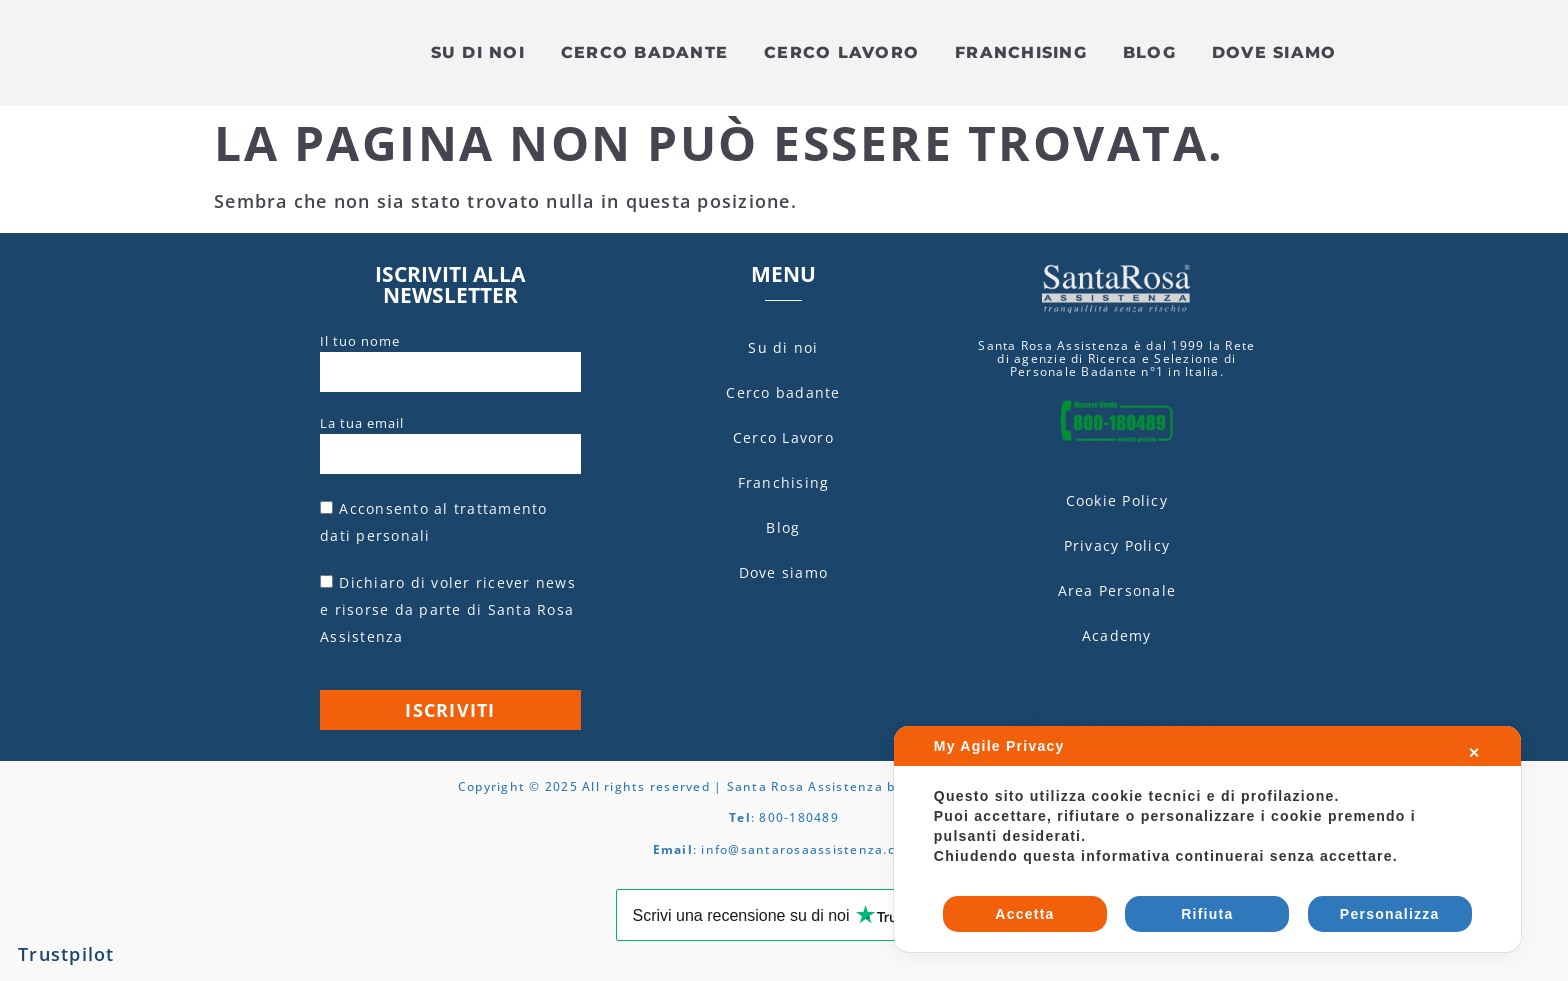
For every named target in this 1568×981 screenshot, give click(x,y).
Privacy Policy (1117, 546)
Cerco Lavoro (841, 53)
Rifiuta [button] (1207, 914)
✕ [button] (1474, 753)
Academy (1117, 636)
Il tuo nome (360, 342)
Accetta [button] (1024, 914)
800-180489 (799, 819)
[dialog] (1207, 839)
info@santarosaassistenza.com (808, 850)
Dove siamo (1274, 53)
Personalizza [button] (1390, 914)
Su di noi (478, 53)
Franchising (1021, 53)
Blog (1149, 53)
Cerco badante (644, 53)
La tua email (362, 424)
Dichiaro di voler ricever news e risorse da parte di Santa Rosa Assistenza (448, 610)
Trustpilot (66, 955)
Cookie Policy (1117, 501)
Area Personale (1117, 591)
